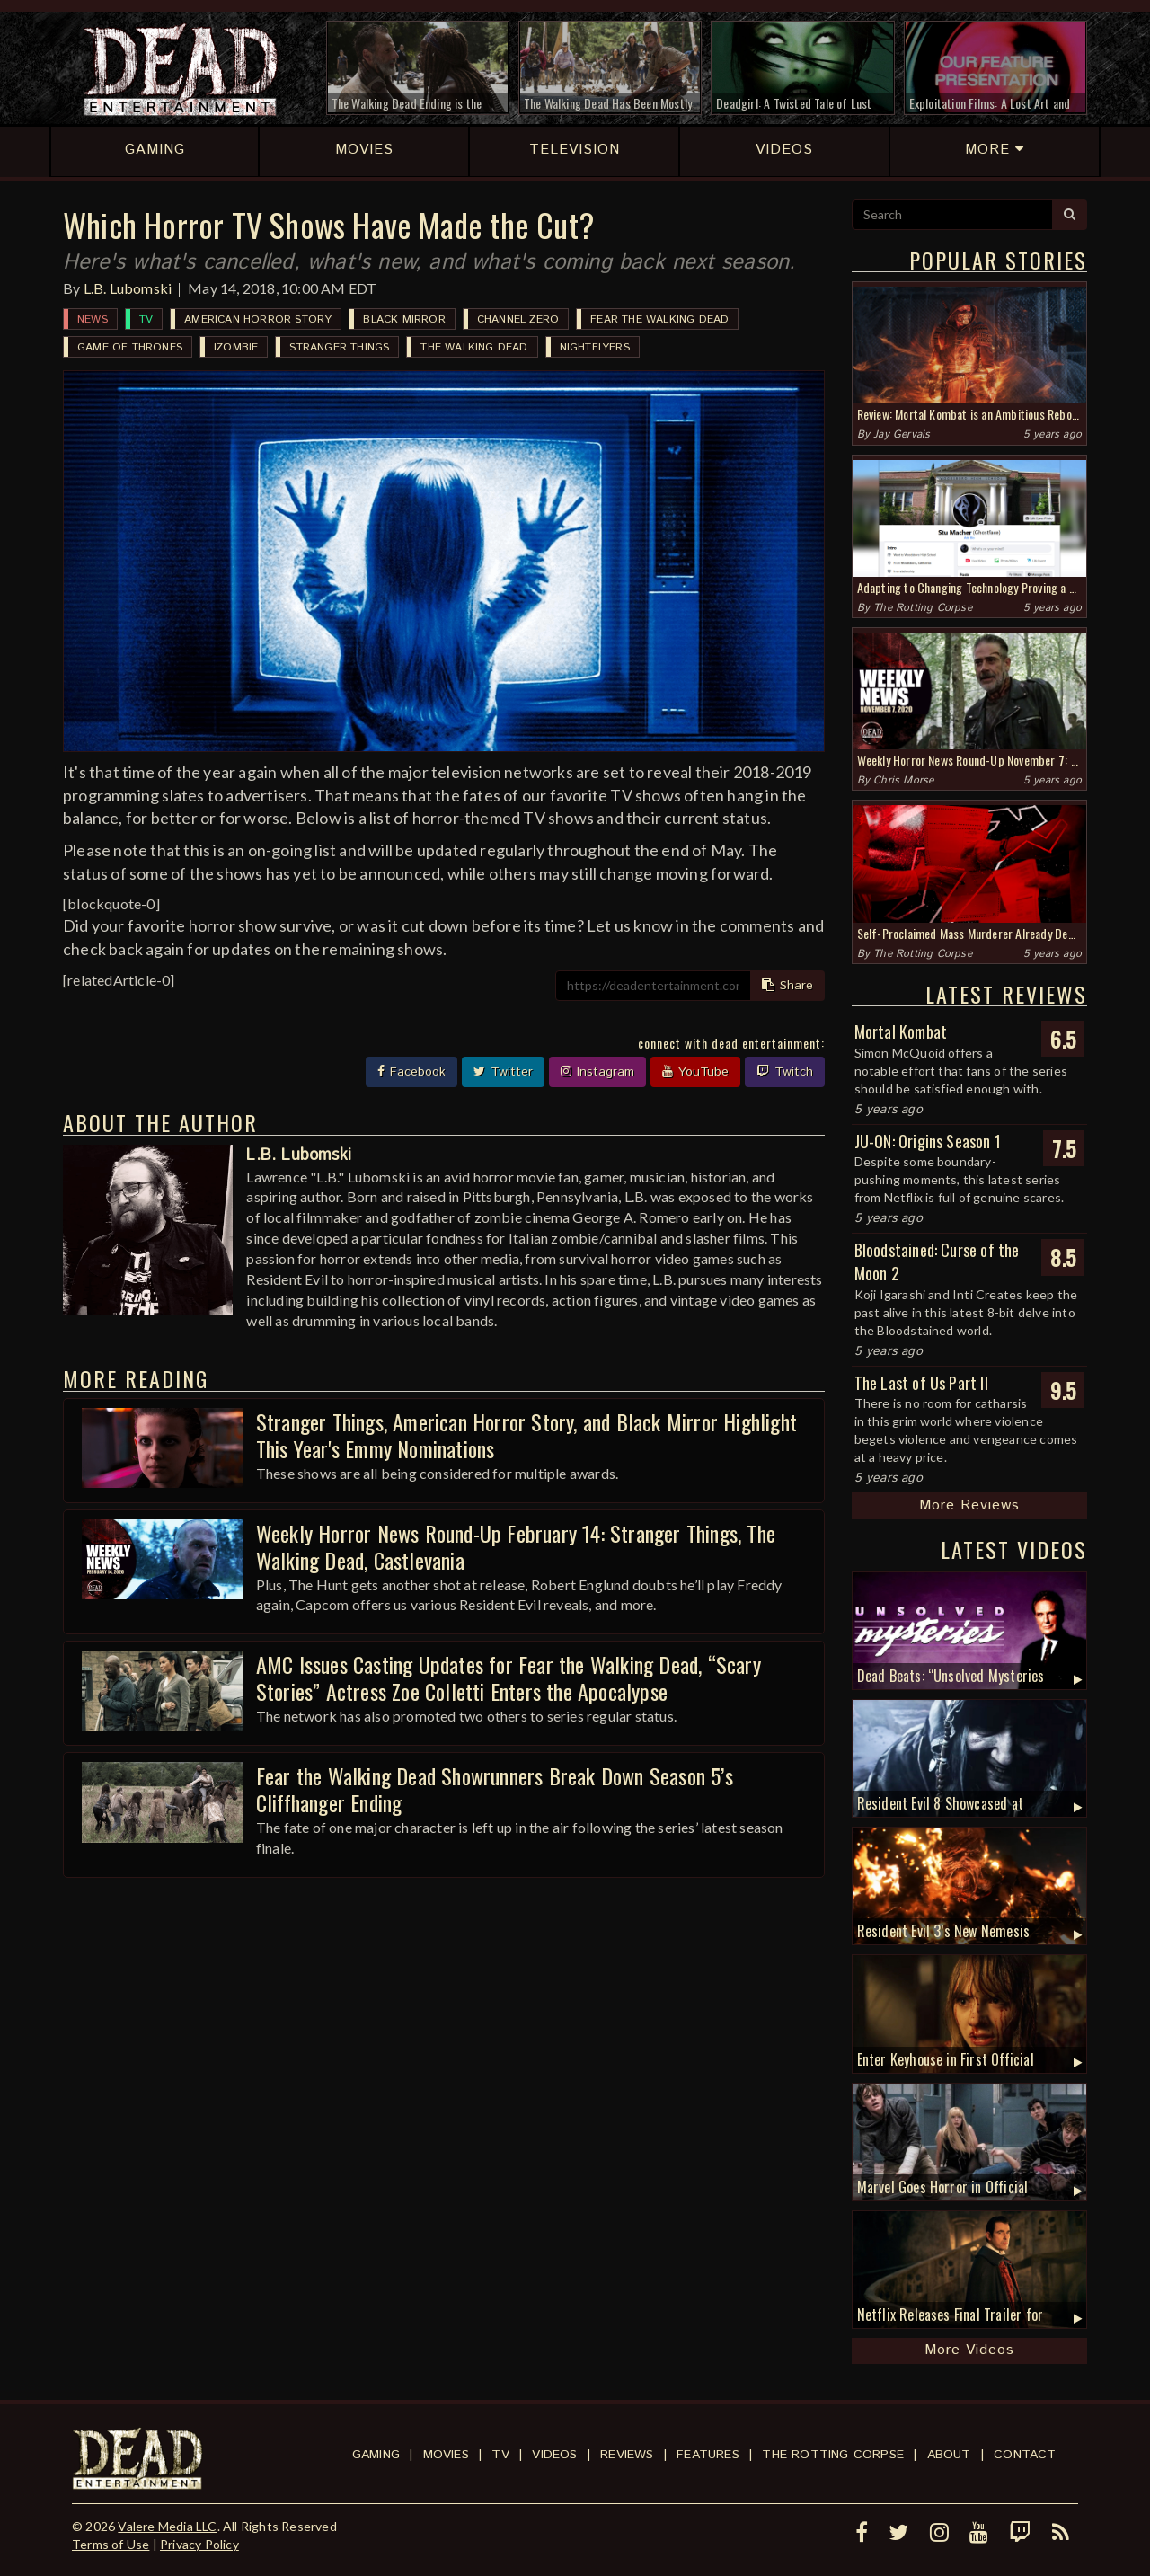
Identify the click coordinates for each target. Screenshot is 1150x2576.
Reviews (626, 2455)
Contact (1025, 2455)
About (949, 2455)
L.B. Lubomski (128, 288)
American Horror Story (258, 319)
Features (708, 2455)
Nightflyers (595, 347)
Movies (446, 2455)
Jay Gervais (901, 434)
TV (146, 319)
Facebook (411, 1072)
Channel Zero (518, 319)
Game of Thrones (129, 347)
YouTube (695, 1072)
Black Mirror (404, 319)
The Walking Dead (473, 347)
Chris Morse (903, 780)
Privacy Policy (199, 2544)
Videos (554, 2455)
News (92, 319)
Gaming (376, 2455)
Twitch (784, 1072)
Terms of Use (110, 2544)
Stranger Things (339, 347)
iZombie (236, 347)
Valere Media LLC (167, 2526)
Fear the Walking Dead (659, 319)
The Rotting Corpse (922, 607)
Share (787, 986)
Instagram (597, 1072)
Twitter (503, 1072)
